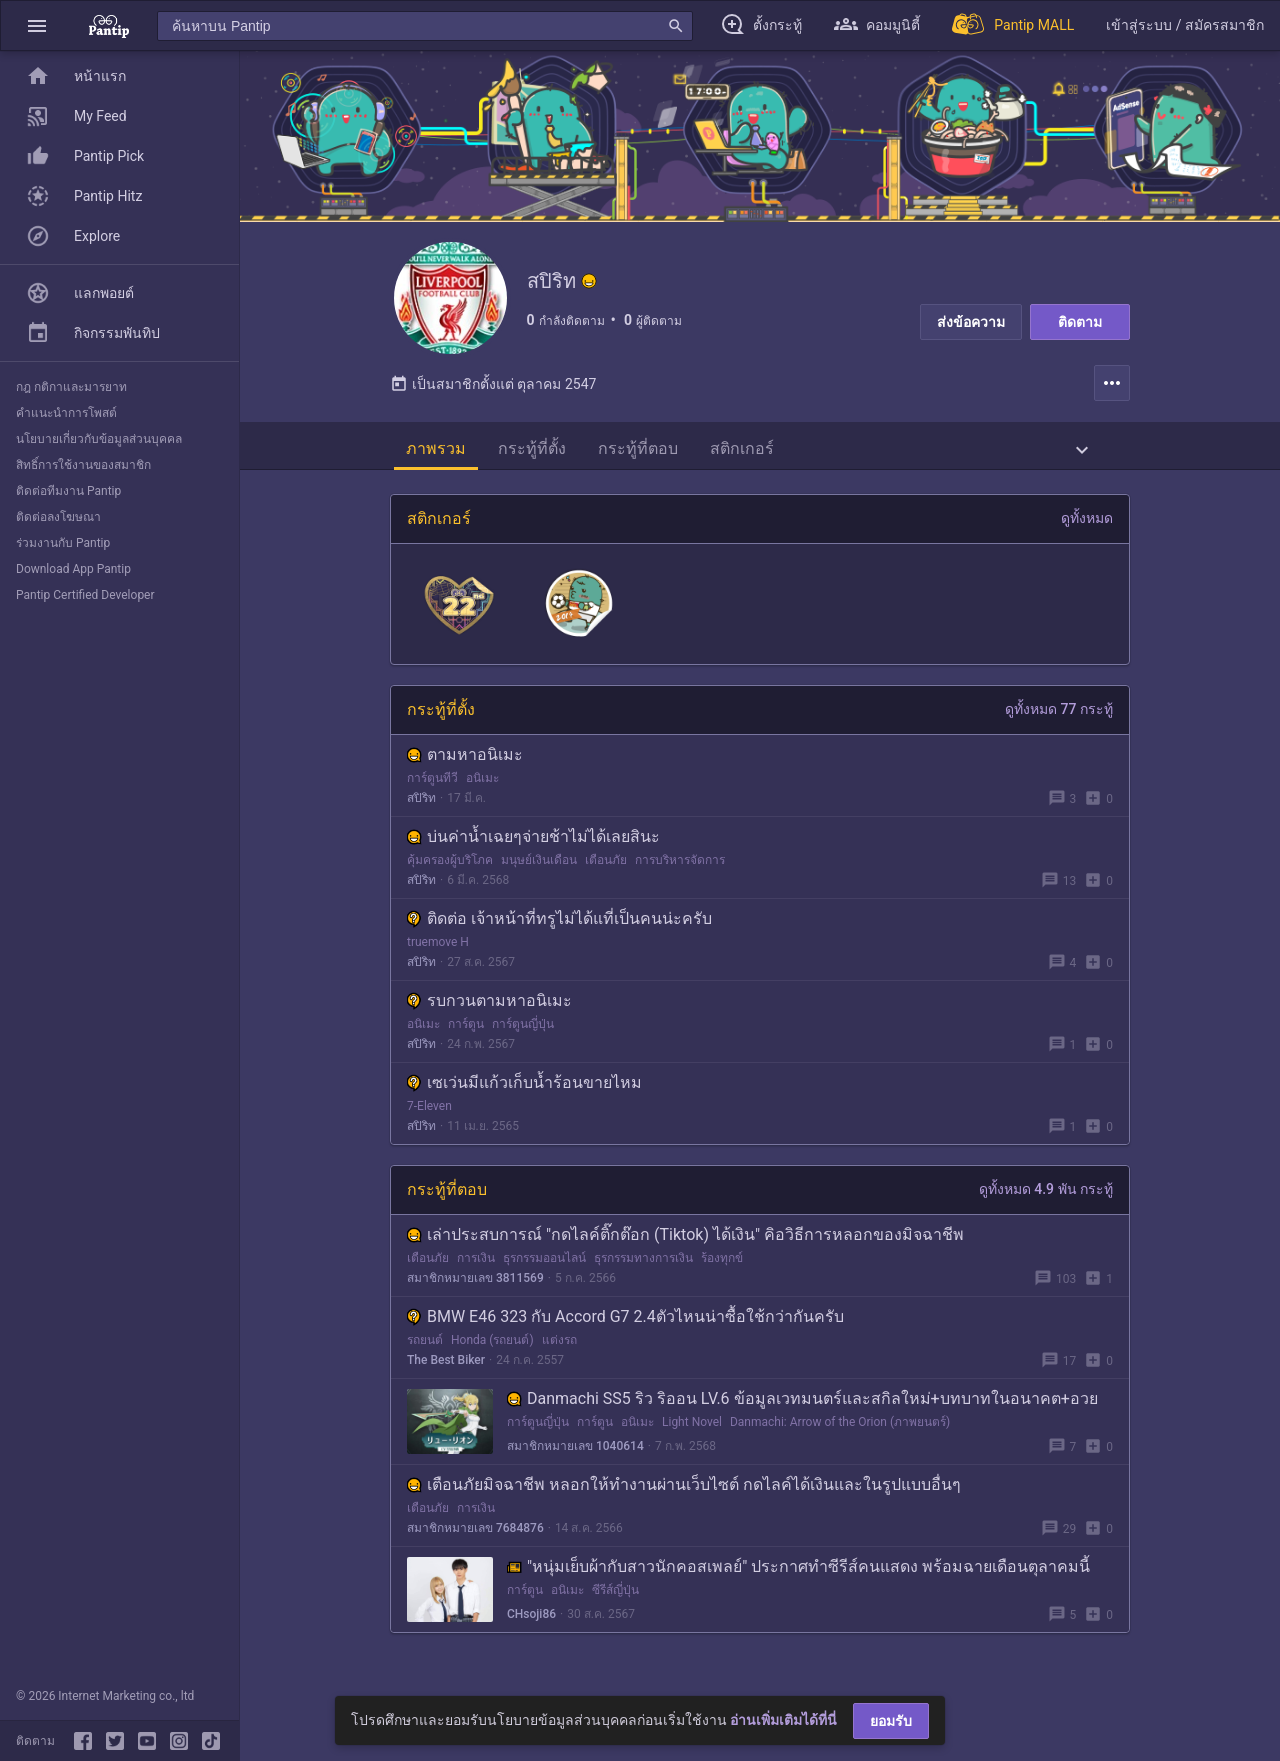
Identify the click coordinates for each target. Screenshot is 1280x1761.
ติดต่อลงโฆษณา (58, 517)
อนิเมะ (482, 786)
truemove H (438, 950)
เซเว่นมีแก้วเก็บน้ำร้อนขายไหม (524, 1090)
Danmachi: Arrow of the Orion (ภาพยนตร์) (840, 1430)
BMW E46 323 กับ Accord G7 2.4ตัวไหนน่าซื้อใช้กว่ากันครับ (625, 1324)
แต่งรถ (559, 1348)
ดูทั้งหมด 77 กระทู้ (1059, 717)
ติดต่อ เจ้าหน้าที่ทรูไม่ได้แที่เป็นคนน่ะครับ (559, 926)
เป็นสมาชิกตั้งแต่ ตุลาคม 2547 (493, 392)
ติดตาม (1080, 322)
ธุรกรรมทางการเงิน (643, 1266)
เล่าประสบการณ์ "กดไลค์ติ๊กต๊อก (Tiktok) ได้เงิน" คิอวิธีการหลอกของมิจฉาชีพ (685, 1242)
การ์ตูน (466, 1032)
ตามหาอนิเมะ (465, 762)
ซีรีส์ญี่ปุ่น (615, 1598)
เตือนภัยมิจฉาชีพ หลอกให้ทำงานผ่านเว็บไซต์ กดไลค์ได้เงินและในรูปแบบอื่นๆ (684, 1492)
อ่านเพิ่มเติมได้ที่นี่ (783, 1720)
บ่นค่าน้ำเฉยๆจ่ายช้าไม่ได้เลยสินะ (533, 844)
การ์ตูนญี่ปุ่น (523, 1032)
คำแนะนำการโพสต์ (66, 413)
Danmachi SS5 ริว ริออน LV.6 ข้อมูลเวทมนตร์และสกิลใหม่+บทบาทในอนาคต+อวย (802, 1406)
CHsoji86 (531, 1622)
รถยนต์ (425, 1348)
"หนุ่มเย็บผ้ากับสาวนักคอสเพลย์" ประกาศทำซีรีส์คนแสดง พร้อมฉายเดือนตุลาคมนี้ (798, 1574)
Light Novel (692, 1430)
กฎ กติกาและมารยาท (71, 387)
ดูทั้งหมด (1087, 526)
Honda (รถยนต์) (492, 1348)
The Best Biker (446, 1368)
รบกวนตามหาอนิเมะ (489, 1008)
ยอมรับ (891, 1721)
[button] (37, 25)
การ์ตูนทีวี (432, 786)
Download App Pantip (73, 569)
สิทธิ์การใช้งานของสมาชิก (83, 465)
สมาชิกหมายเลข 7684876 (475, 1536)
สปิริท (421, 806)
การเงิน (476, 1266)
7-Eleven (429, 1114)
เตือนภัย (606, 868)
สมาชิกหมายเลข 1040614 (575, 1454)
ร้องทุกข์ (722, 1266)
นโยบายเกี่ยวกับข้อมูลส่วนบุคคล (99, 439)
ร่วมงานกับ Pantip (63, 543)
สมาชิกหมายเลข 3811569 (475, 1286)
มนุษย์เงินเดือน (539, 868)
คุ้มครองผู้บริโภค (450, 868)
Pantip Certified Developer (85, 595)
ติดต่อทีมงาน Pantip (68, 491)
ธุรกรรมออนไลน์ (544, 1266)
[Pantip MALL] (1013, 25)
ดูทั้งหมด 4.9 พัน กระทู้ (1046, 1197)
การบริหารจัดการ (680, 868)
